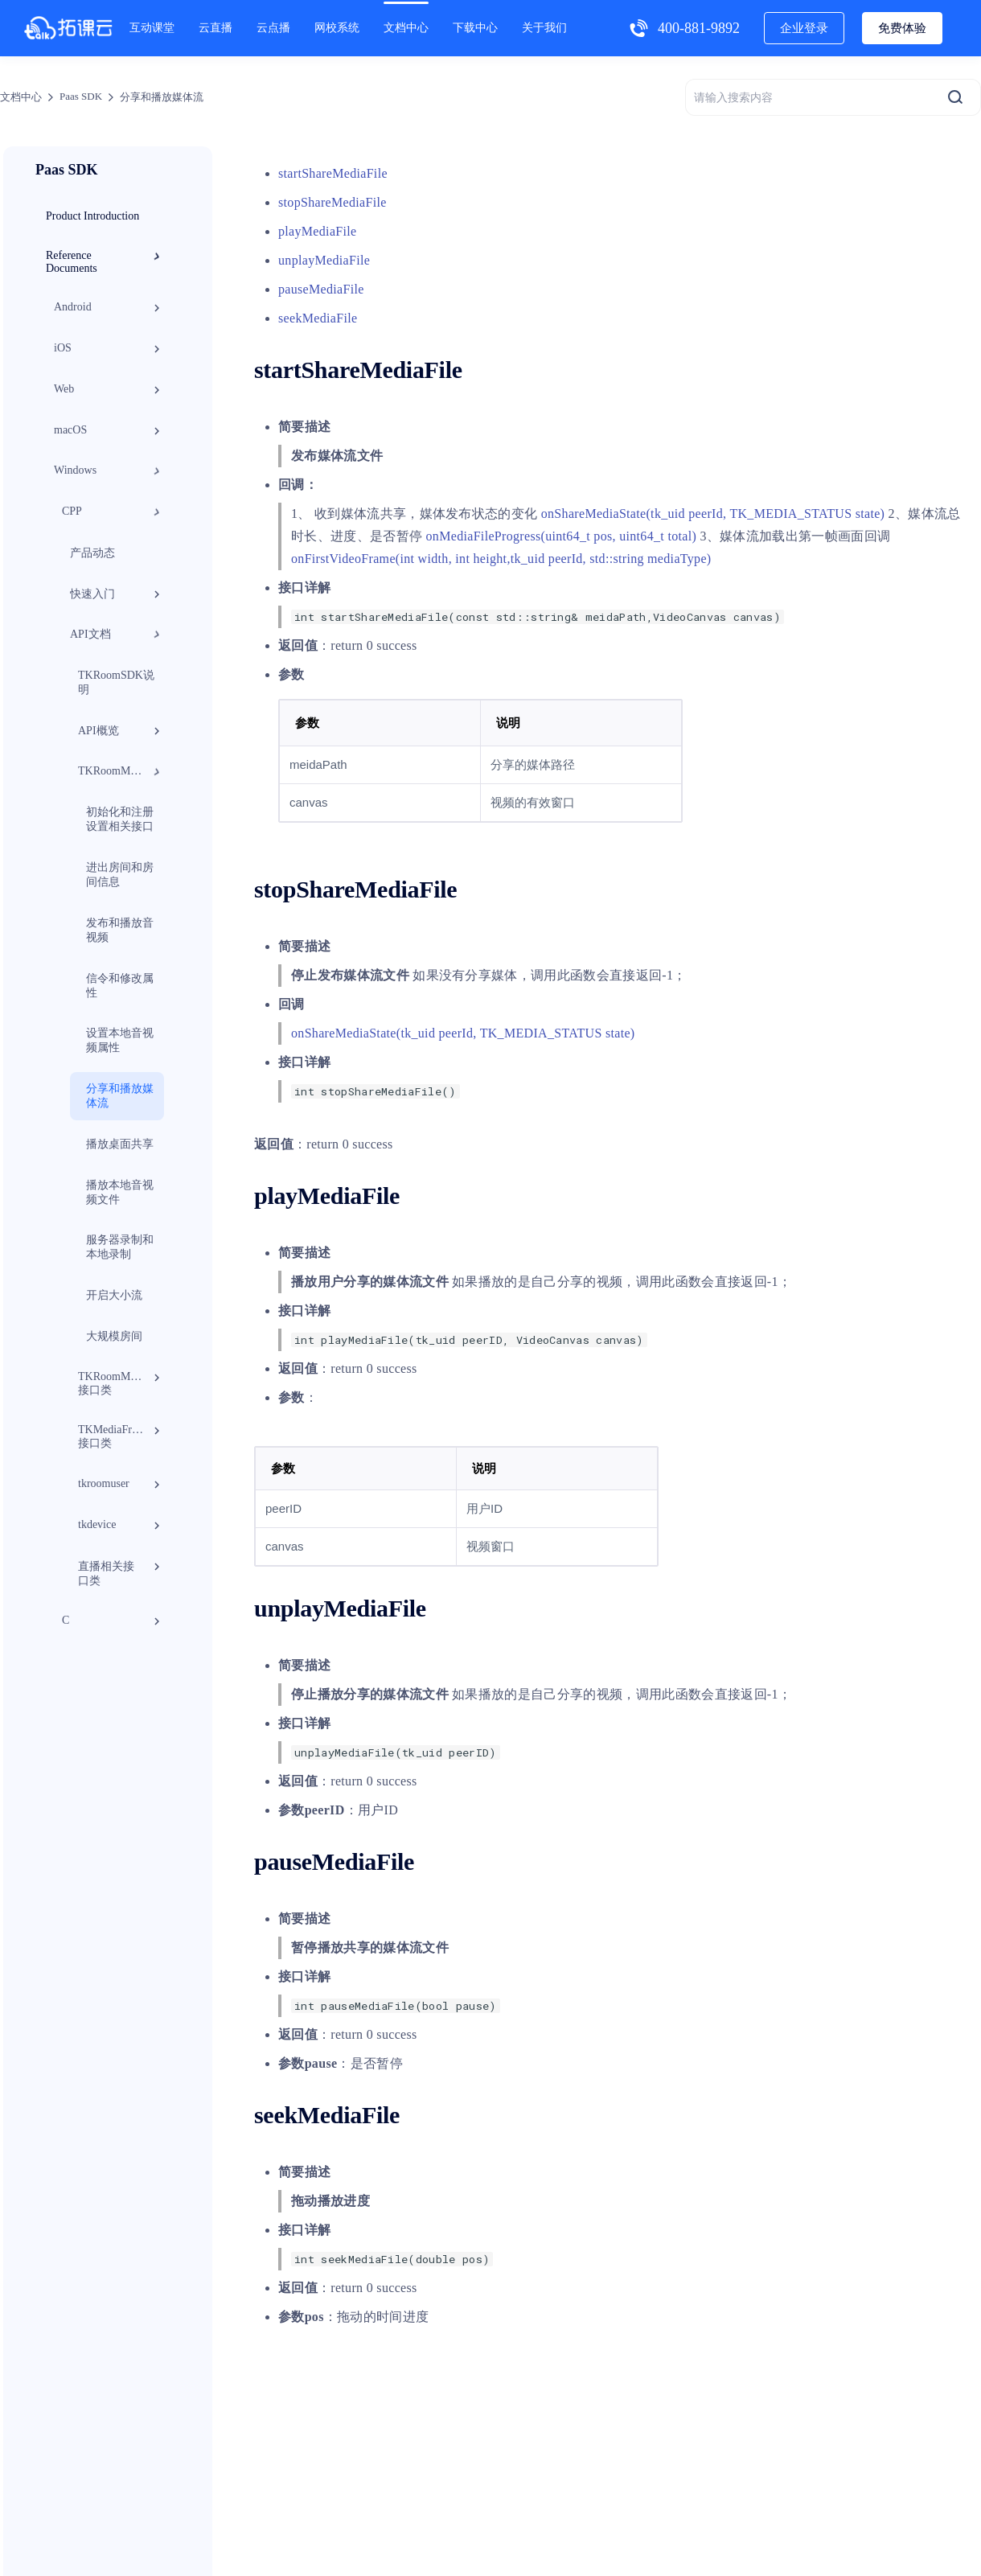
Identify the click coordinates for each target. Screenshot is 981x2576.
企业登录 (804, 28)
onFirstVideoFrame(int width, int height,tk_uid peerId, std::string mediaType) (501, 558)
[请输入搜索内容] (833, 97)
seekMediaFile (317, 318)
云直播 (215, 28)
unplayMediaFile (324, 260)
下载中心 (475, 28)
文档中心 (406, 28)
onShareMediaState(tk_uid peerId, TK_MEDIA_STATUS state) (713, 513)
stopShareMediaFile (332, 202)
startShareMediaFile (333, 173)
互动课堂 (151, 28)
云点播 (273, 28)
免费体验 (902, 28)
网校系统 (336, 28)
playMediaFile (317, 231)
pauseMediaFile (321, 289)
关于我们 (544, 28)
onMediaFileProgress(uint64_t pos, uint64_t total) (561, 536)
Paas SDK (81, 96)
